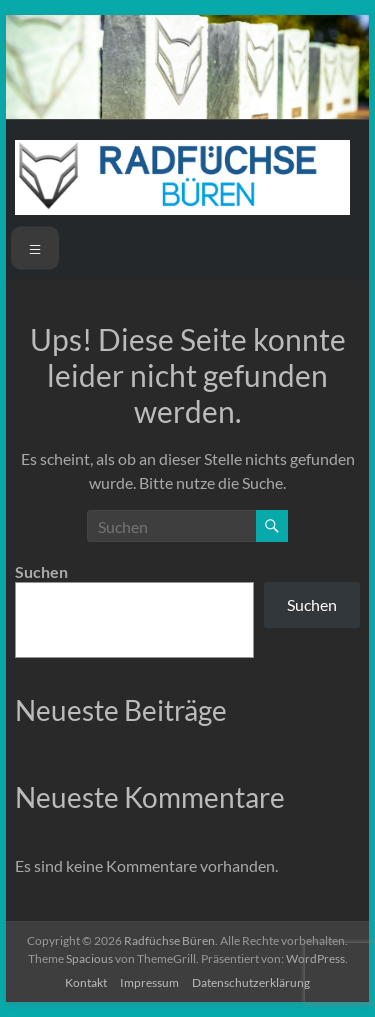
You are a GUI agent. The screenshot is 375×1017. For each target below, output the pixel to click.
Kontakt (86, 982)
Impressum (149, 982)
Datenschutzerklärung (251, 982)
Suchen (41, 571)
